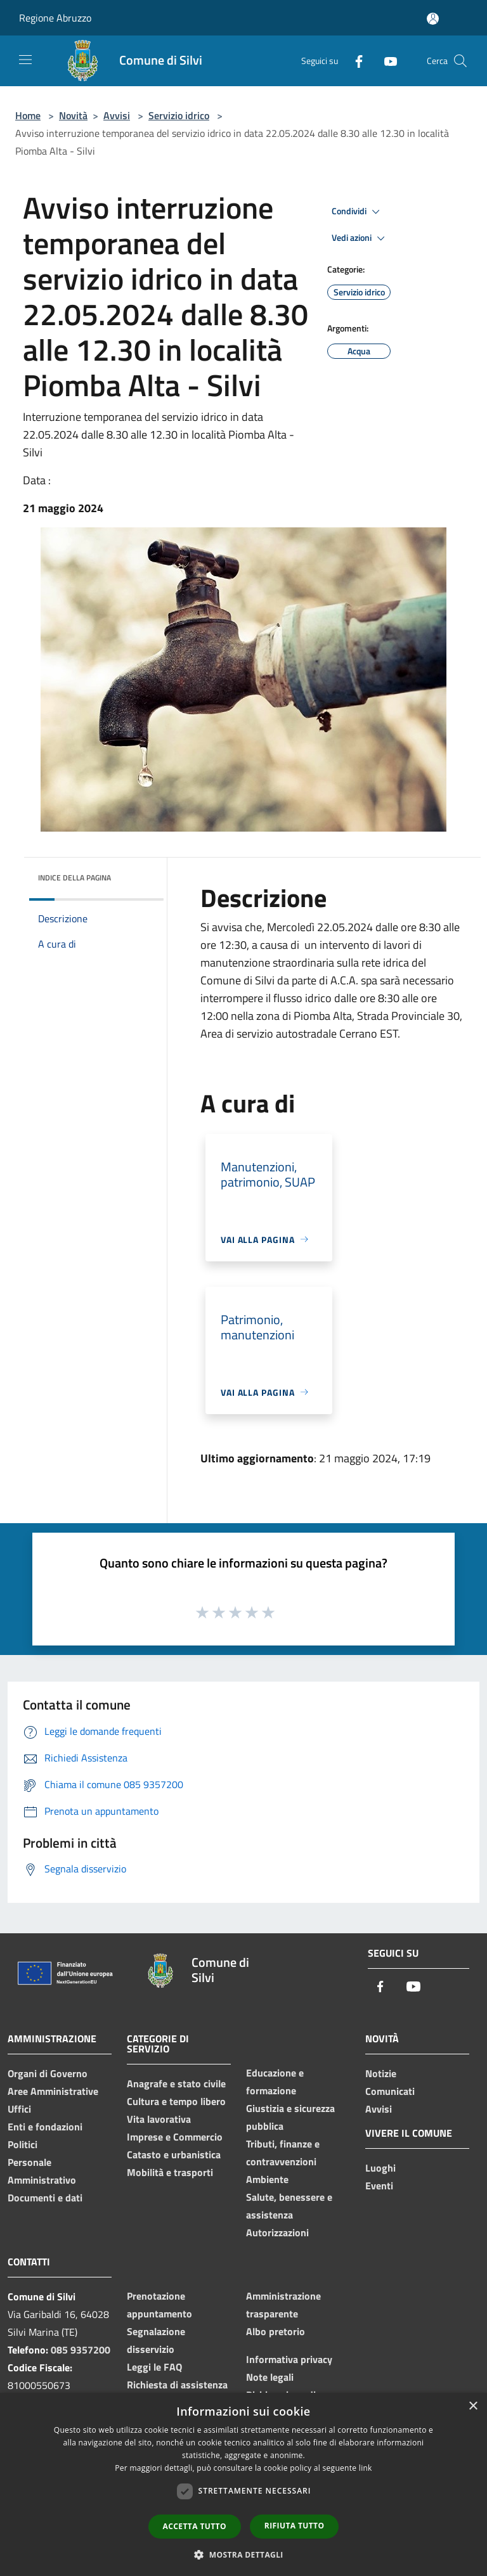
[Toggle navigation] (25, 59)
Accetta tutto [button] (194, 2526)
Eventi (379, 2185)
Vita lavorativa (159, 2119)
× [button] (472, 2406)
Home (28, 115)
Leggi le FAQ (154, 2366)
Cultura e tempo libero (176, 2101)
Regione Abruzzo (55, 17)
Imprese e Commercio (175, 2136)
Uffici (19, 2108)
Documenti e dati (45, 2197)
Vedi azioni (360, 238)
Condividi (358, 211)
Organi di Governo (48, 2073)
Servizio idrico (178, 115)
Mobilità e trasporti (170, 2172)
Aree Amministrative (53, 2091)
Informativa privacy (289, 2359)
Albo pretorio (275, 2331)
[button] (243, 2554)
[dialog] (243, 2484)
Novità (73, 115)
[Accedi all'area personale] (432, 18)
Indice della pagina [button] (74, 878)
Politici (22, 2144)
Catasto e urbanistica (174, 2154)
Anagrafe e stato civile (176, 2083)
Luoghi (380, 2167)
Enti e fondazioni (45, 2126)
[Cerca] (460, 60)
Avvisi (116, 115)
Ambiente (267, 2179)
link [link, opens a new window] (365, 2468)
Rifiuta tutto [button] (294, 2525)
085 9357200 (80, 2349)
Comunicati (390, 2091)
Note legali (270, 2377)
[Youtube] (385, 60)
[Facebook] (354, 60)
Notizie (380, 2073)
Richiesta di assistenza (177, 2384)
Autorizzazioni (277, 2232)
